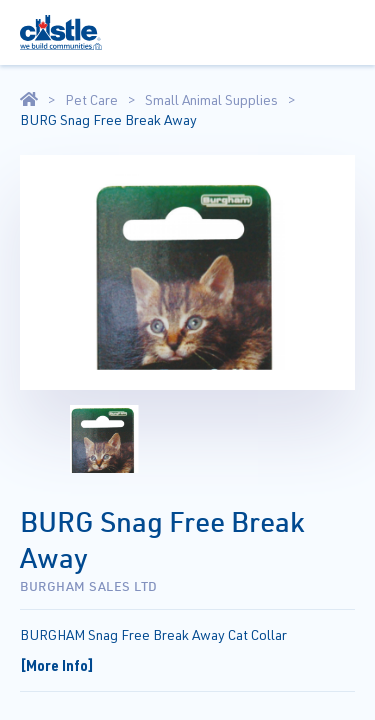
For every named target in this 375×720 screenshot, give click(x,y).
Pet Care (91, 100)
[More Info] (57, 665)
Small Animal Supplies (211, 100)
